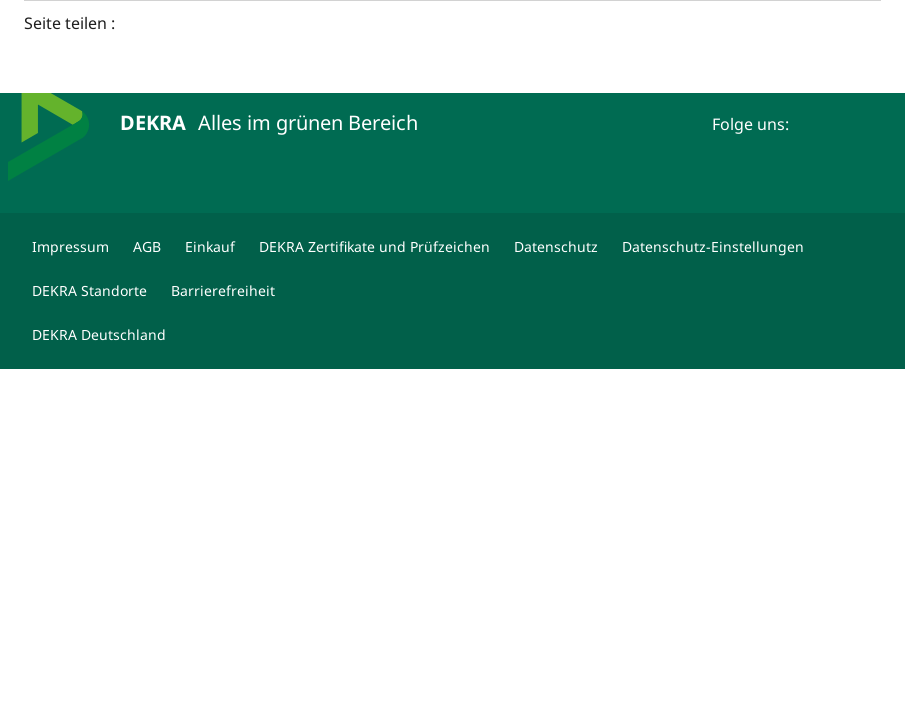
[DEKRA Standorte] (89, 291)
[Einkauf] (210, 247)
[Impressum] (70, 247)
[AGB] (147, 247)
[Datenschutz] (556, 247)
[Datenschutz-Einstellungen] (713, 247)
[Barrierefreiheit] (223, 291)
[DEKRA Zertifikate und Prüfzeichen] (374, 247)
